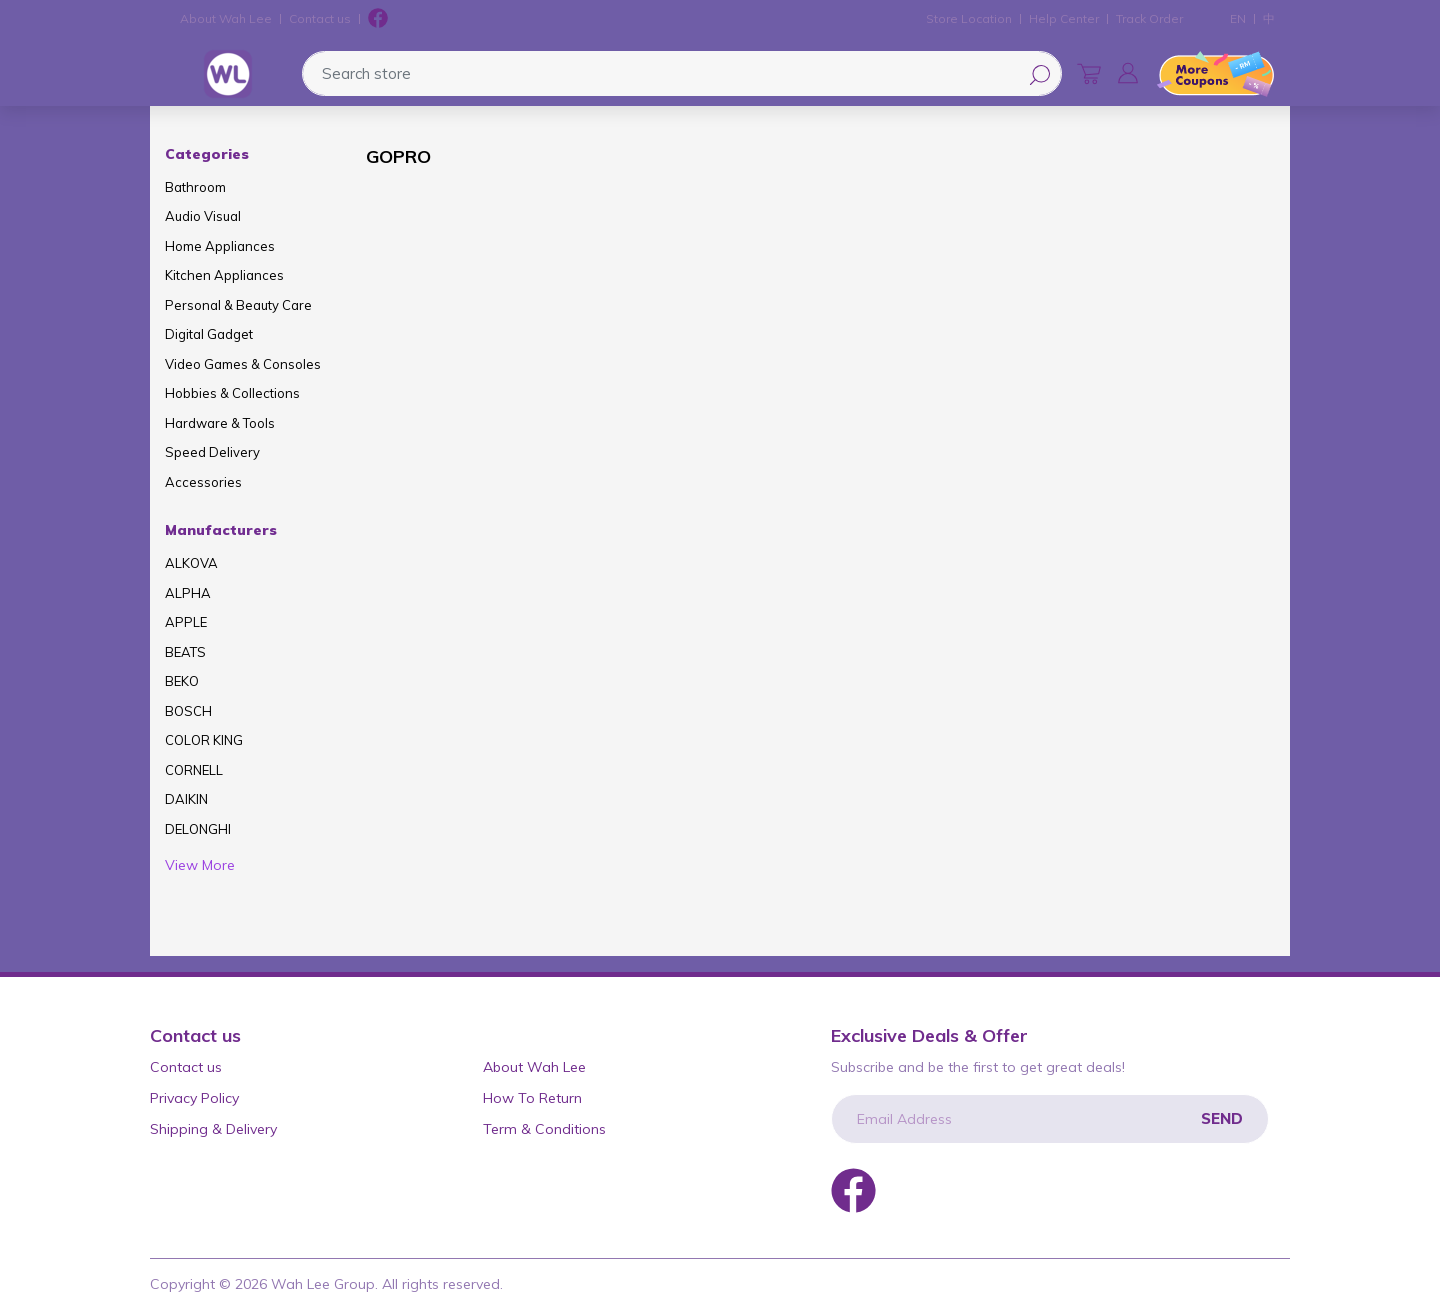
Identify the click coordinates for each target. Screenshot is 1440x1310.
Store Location (969, 18)
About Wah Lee (226, 18)
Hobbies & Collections (232, 393)
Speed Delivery (212, 452)
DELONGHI (198, 829)
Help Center (1064, 18)
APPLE (186, 622)
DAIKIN (186, 799)
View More (200, 865)
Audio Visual (203, 216)
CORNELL (194, 770)
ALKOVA (191, 563)
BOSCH (188, 711)
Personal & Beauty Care (238, 305)
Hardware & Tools (220, 423)
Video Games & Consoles (243, 364)
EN (1238, 18)
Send (1222, 1118)
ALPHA (188, 593)
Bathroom (195, 187)
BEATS (185, 652)
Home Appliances (220, 246)
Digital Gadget (209, 334)
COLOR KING (204, 740)
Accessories (203, 482)
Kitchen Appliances (224, 275)
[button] (1128, 73)
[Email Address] (1050, 1119)
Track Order (1149, 18)
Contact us (320, 18)
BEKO (182, 681)
